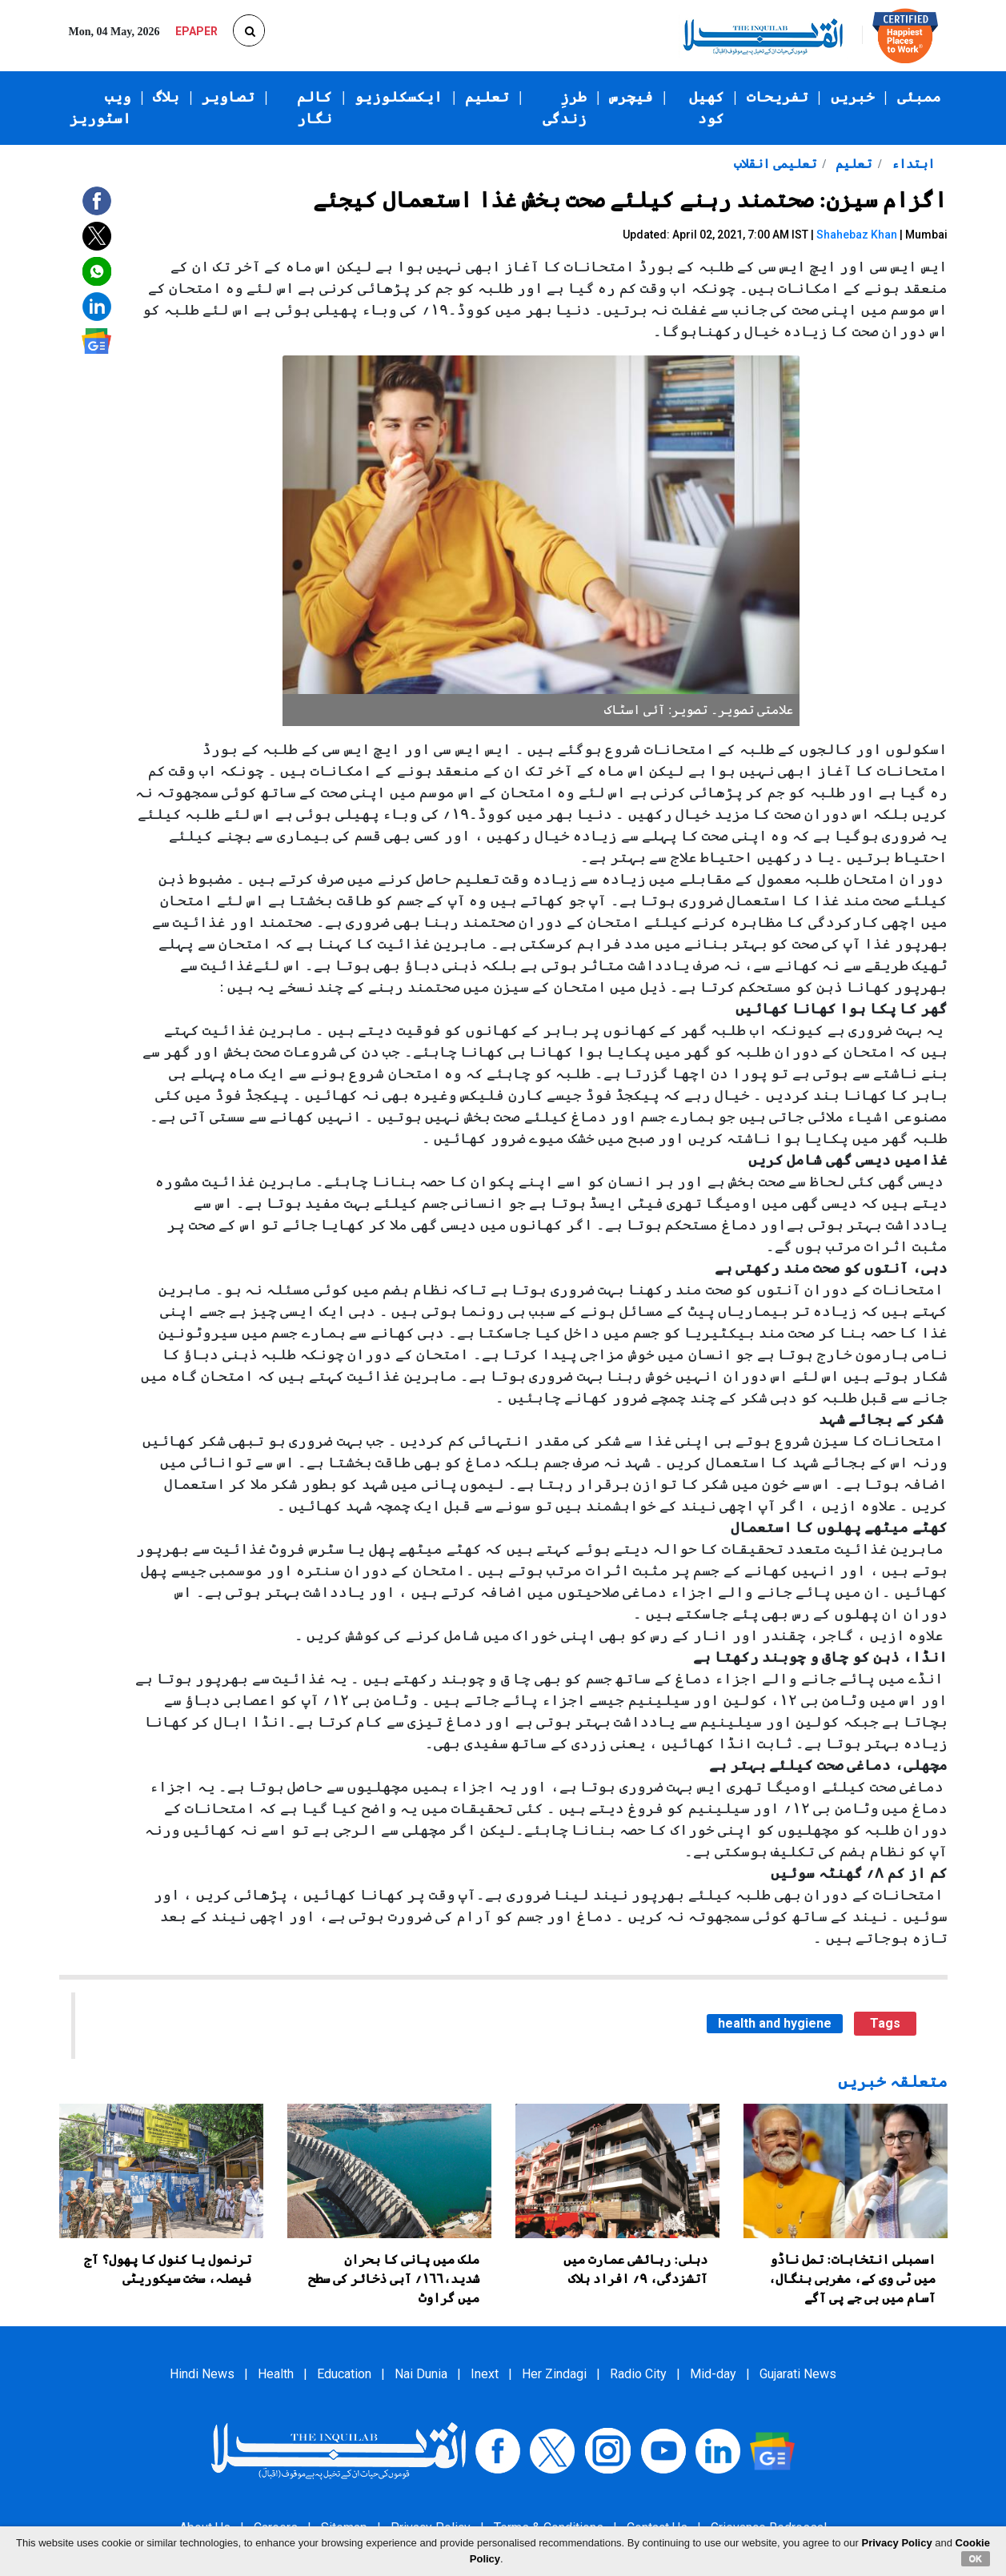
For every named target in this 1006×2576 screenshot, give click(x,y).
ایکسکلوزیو (399, 97)
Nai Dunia (421, 2373)
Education (344, 2373)
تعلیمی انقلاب (775, 164)
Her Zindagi (554, 2373)
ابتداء (911, 164)
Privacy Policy (897, 2543)
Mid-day (713, 2373)
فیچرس (631, 97)
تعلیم (487, 97)
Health (276, 2373)
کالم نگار (314, 107)
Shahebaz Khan (856, 234)
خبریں (853, 97)
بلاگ (166, 97)
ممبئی (919, 97)
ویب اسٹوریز (100, 107)
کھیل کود (706, 107)
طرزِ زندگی (565, 107)
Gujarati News (798, 2373)
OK (976, 2558)
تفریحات (777, 97)
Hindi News (202, 2373)
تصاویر (228, 97)
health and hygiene (775, 2023)
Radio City (638, 2373)
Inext (485, 2373)
